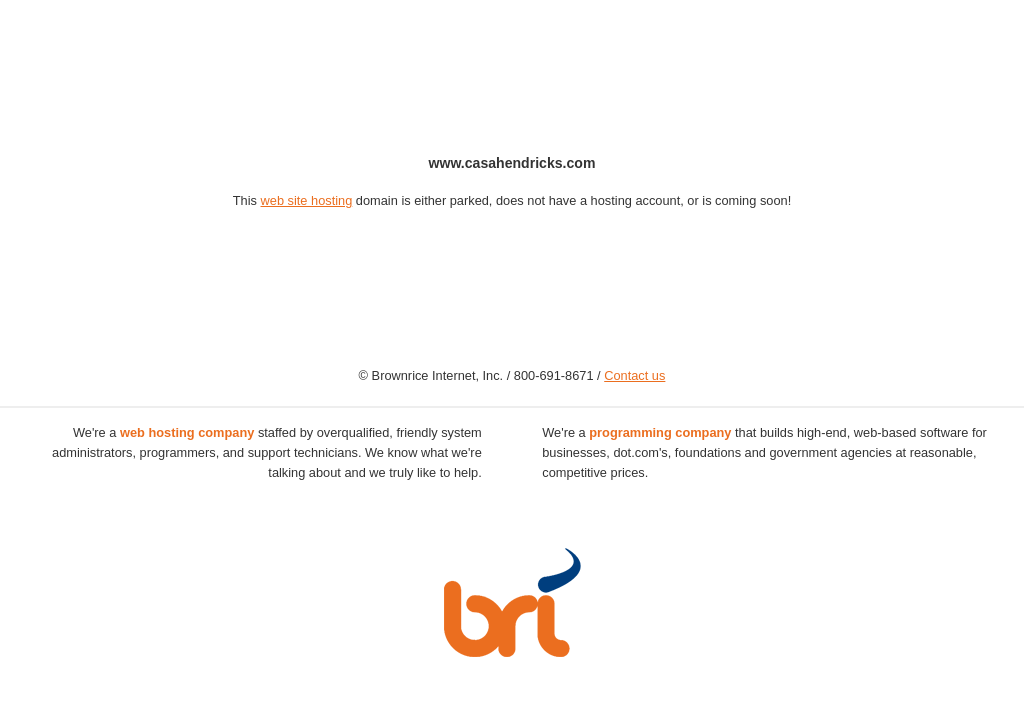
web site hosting (307, 200)
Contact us (634, 375)
